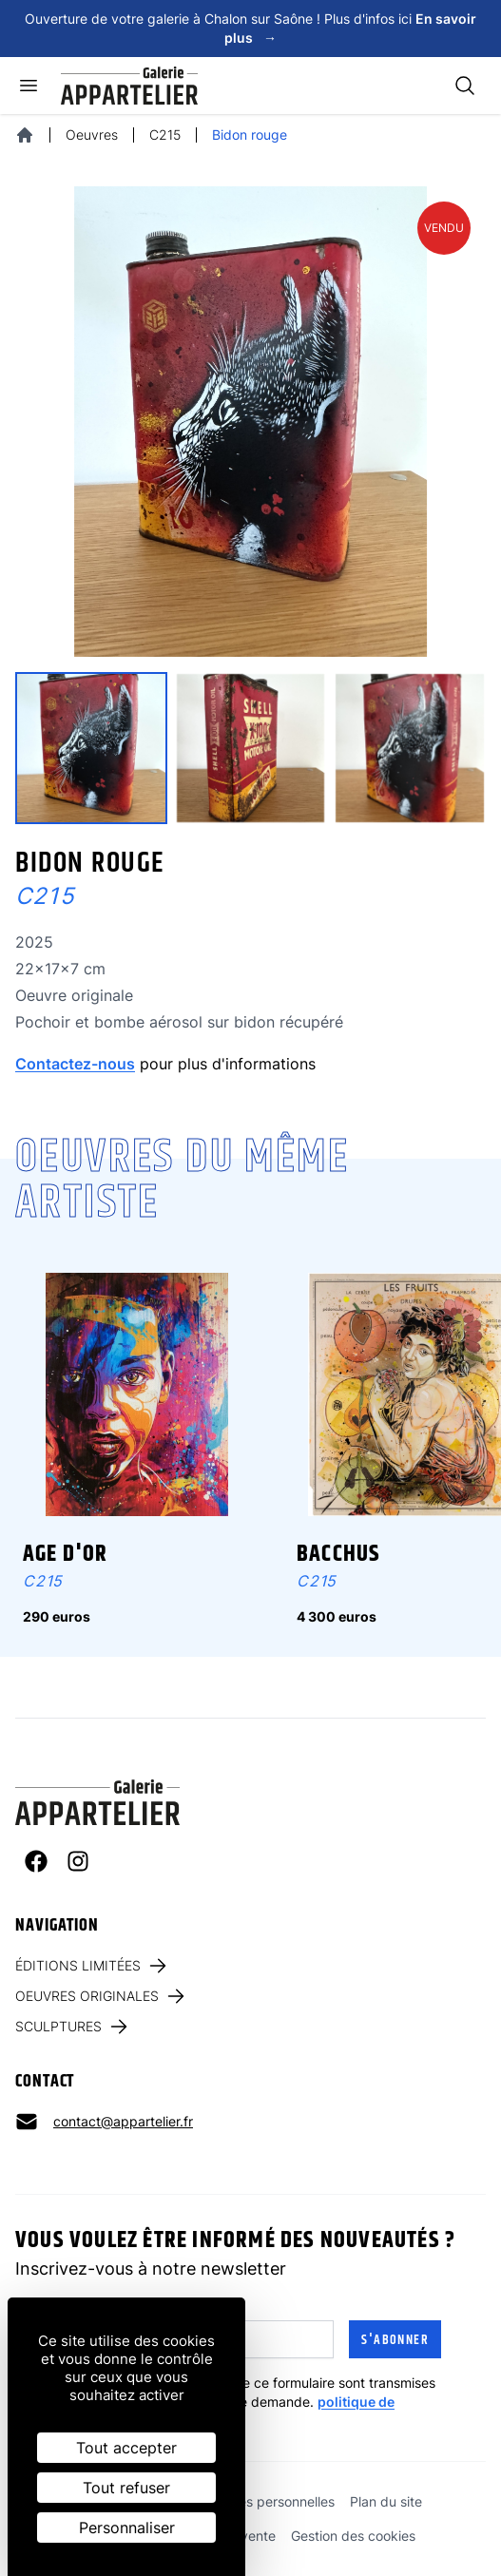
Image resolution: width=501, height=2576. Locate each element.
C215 (165, 134)
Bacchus (338, 1554)
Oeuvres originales (101, 1996)
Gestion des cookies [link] (353, 2536)
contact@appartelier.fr (123, 2121)
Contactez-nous (75, 1063)
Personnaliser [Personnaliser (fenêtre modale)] (127, 2527)
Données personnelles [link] (267, 2501)
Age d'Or (65, 1554)
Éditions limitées (92, 1965)
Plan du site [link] (386, 2501)
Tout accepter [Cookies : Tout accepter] (126, 2447)
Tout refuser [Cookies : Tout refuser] (126, 2487)
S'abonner (395, 2340)
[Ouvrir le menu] (28, 85)
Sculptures (72, 2026)
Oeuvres (92, 134)
